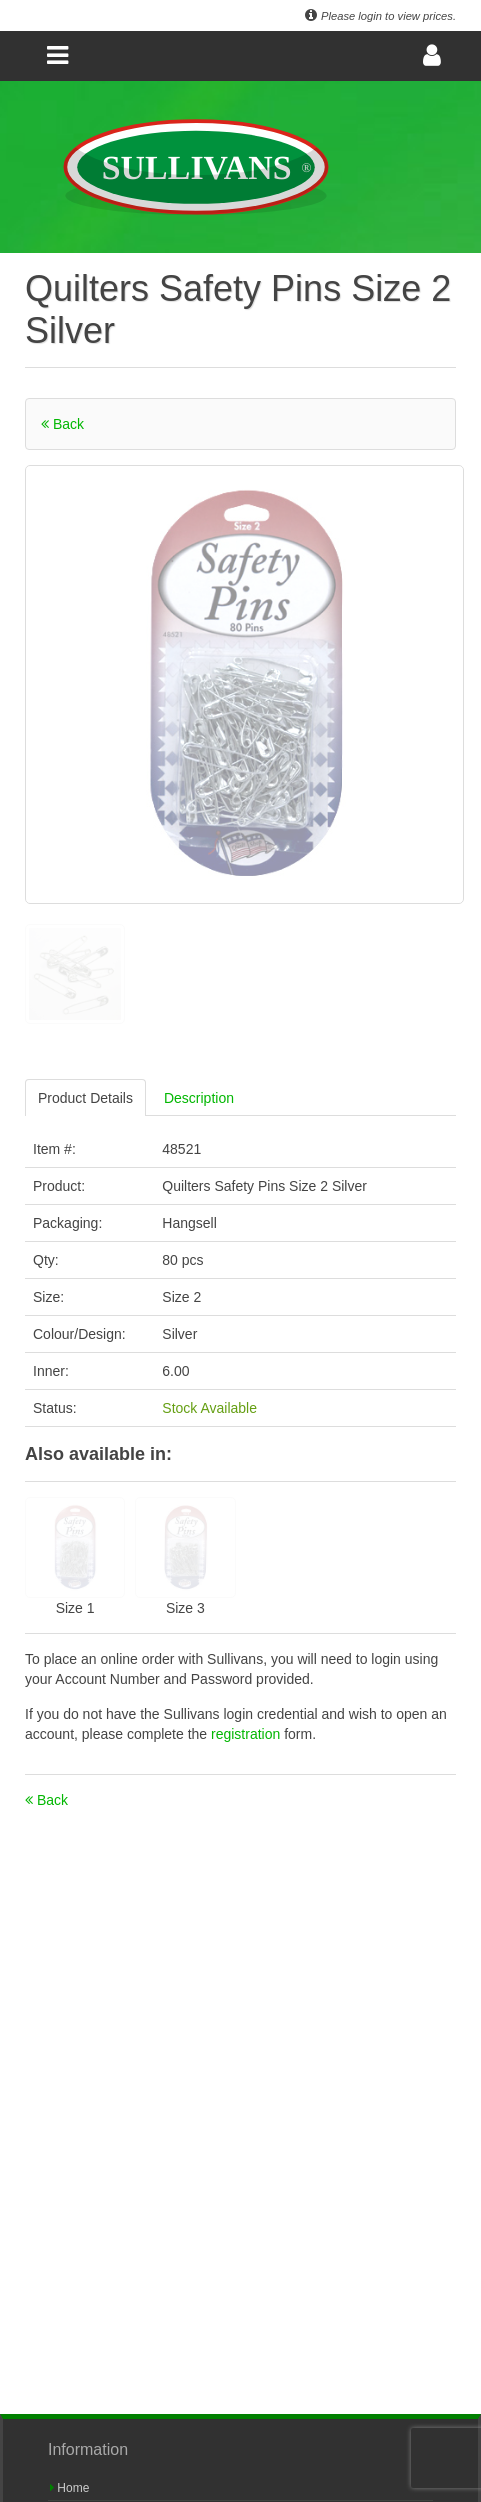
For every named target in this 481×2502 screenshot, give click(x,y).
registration (247, 1734)
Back (62, 424)
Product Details (85, 1098)
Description (199, 1098)
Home (69, 2488)
